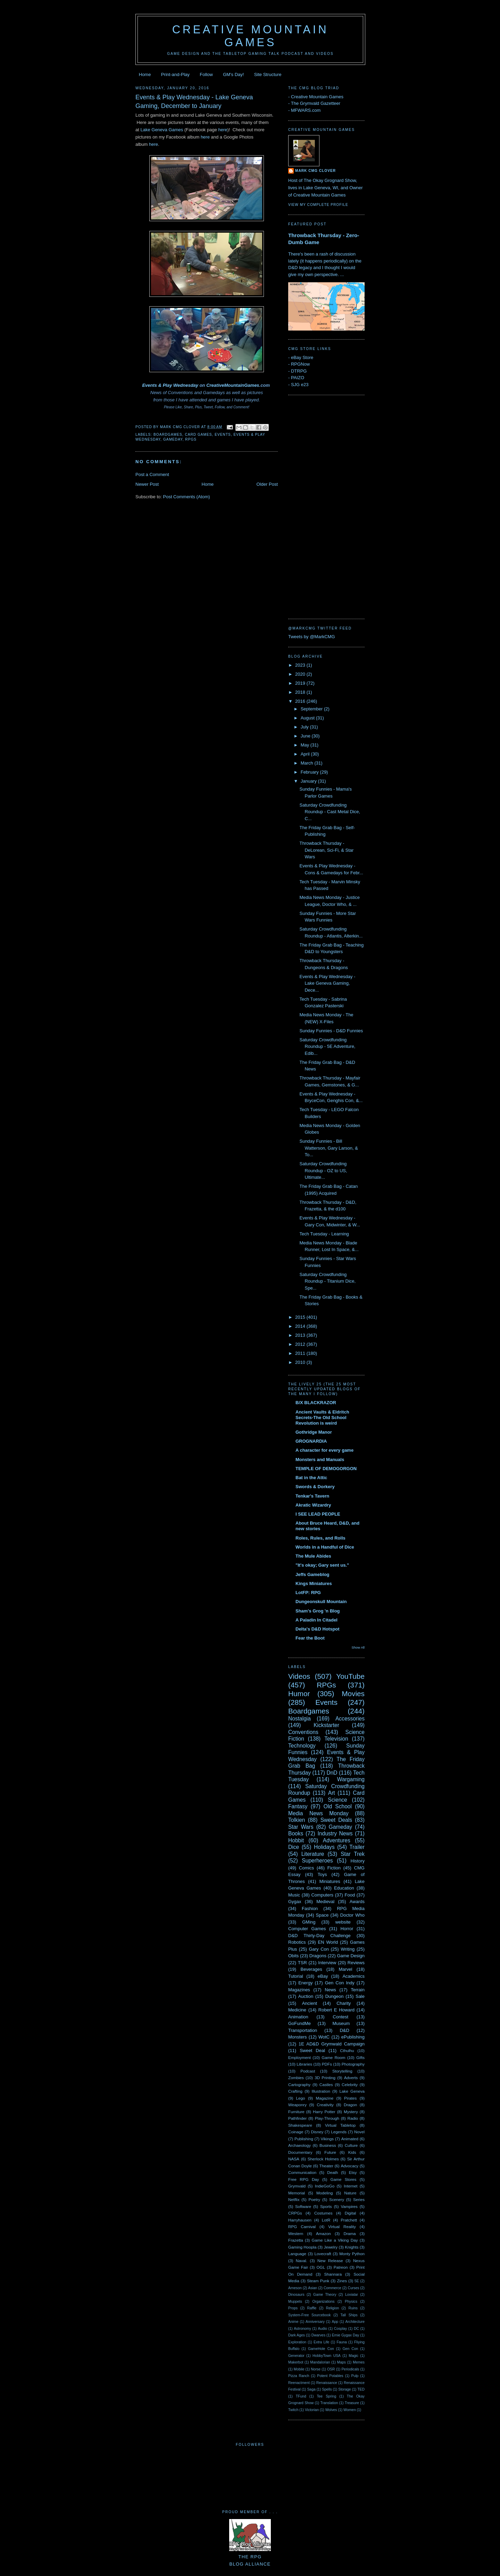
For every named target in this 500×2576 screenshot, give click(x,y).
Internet (351, 2186)
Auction (305, 1996)
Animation (298, 2016)
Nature (350, 2193)
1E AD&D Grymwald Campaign (332, 2043)
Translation (329, 2403)
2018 (301, 692)
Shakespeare (300, 2125)
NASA (293, 2159)
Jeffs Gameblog (312, 1574)
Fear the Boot (310, 1638)
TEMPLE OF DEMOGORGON (326, 1468)
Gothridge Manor (313, 1432)
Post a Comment (152, 474)
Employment (299, 2057)
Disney (317, 2131)
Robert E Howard (336, 2009)
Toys (322, 1874)
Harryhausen (299, 2220)
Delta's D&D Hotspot (317, 1629)
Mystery (351, 2111)
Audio (322, 2329)
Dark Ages (296, 2335)
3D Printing (325, 2077)
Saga (311, 2389)
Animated (349, 2138)
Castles (326, 2084)
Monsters (297, 2037)
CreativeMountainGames (232, 385)
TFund (301, 2396)
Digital (350, 2213)
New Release (330, 2260)
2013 (301, 1335)
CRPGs (295, 2213)
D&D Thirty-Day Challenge (319, 1935)
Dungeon (334, 1996)
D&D (344, 2030)
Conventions (303, 1732)
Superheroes (317, 1861)
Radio (353, 2118)
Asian (312, 2288)
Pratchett (349, 2220)
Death (332, 2172)
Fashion (310, 1908)
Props (293, 2308)
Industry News (334, 1833)
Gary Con (319, 1949)
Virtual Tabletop (340, 2125)
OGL (320, 2267)
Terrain (358, 1989)
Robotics (297, 1942)
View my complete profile (318, 205)
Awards (357, 1901)
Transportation (302, 2030)
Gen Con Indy (340, 1982)
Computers (322, 1895)
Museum (341, 2023)
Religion (332, 2308)
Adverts (351, 2077)
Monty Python (352, 2253)
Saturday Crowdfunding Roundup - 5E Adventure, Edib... (327, 1046)
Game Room (333, 2057)
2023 (301, 665)
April (306, 754)
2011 (301, 1353)
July (305, 727)
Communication (302, 2172)
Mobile (299, 2369)
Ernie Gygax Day (345, 2335)
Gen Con (350, 2349)
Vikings (327, 2138)
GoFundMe (299, 2023)
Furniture (296, 2111)
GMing (308, 1922)
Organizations (323, 2301)
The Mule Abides (313, 1556)
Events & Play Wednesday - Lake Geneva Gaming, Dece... (327, 983)
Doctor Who (352, 1915)
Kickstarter (326, 1725)
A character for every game (324, 1450)
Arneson (295, 2288)
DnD (331, 1773)
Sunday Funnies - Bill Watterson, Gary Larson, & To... (328, 1148)
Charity (343, 2003)
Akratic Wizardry (313, 1505)
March (308, 763)
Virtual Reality (342, 2226)
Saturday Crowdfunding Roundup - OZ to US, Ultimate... (323, 1170)
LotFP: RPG (308, 1592)
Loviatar (351, 2294)
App (335, 2322)
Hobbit (296, 1840)
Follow (206, 74)
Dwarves (318, 2335)
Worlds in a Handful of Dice (324, 1547)
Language (297, 2253)
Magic (353, 2356)
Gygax (294, 1901)
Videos (299, 1676)
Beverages (311, 1969)
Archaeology (299, 2145)
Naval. (301, 2260)
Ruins (353, 2308)
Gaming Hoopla (302, 2247)
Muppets (295, 2301)
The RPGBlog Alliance (250, 2557)
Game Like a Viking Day (335, 2240)
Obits (293, 1955)
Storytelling (342, 2071)
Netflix (293, 2199)
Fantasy (297, 1806)
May (305, 745)
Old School (338, 1806)
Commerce (332, 2288)
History (358, 1861)
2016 (301, 701)
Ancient (309, 2003)
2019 (301, 683)
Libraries (304, 2064)
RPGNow (300, 364)
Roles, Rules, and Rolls (320, 1538)
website (343, 1922)
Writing (348, 1949)
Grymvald (297, 2186)
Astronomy (302, 2329)
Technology (302, 1746)
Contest (340, 2016)
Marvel (345, 1969)
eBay (323, 1976)
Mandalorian (320, 2362)
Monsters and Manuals (319, 1459)
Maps (341, 2362)
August (308, 717)
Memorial (296, 2193)
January (309, 781)
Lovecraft (323, 2253)
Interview (327, 1962)
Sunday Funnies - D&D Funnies (331, 1030)
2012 (301, 1344)
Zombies (296, 2077)
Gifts (360, 2057)
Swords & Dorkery (315, 1486)
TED (361, 2389)
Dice (293, 1847)
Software (303, 2206)
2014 (301, 1326)
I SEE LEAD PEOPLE (317, 1514)
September (312, 708)
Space (322, 1915)
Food (350, 1895)
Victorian (312, 2410)
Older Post (267, 484)
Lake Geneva (352, 2091)
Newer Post (147, 484)
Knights (351, 2247)
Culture (351, 2145)
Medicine (297, 2009)
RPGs (191, 439)
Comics (306, 1867)
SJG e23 (300, 384)
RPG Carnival (302, 2226)
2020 (301, 674)
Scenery (336, 2199)
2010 (301, 1362)
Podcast (307, 2071)
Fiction (334, 1867)
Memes (359, 2362)
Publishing (303, 2138)
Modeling (324, 2193)
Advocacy (349, 2166)
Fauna (341, 2342)
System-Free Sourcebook (309, 2315)
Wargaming (351, 1779)
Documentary (300, 2152)
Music (294, 1895)
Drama (349, 2233)
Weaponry (297, 2104)
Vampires (349, 2206)
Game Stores (344, 2179)
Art (331, 1793)
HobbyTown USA (326, 2356)
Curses (353, 2288)
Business (327, 2145)
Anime (293, 2322)
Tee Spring (326, 2396)
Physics (351, 2301)
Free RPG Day (303, 2179)
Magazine (325, 2098)
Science (337, 1800)
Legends (339, 2131)
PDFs (327, 2064)
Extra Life (321, 2342)
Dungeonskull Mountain (321, 1601)
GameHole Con (321, 2349)
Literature (312, 1854)
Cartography (299, 2084)
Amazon (323, 2233)
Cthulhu (347, 2050)
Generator (296, 2356)
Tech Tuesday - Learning (324, 1233)
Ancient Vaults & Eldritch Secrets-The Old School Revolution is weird (322, 1417)
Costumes (323, 2213)
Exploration (297, 2342)
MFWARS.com (305, 110)
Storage (344, 2389)
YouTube (350, 1676)
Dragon (350, 2104)
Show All (358, 1647)
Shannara (333, 2274)
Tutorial (295, 1976)
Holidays (324, 1847)
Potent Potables (330, 2376)
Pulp (355, 2376)
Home (145, 74)
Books (295, 1833)
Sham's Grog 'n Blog (317, 1611)
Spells (327, 2389)
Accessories (350, 1718)
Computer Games (307, 1928)
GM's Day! (233, 74)
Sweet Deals (336, 1820)
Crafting (295, 2091)
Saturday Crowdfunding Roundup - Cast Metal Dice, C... (329, 811)
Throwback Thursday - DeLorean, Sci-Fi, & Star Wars (326, 850)
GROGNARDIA (311, 1441)
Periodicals (350, 2369)
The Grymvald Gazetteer (315, 103)
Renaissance (326, 2383)
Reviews (356, 1962)
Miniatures (329, 1881)
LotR (326, 2220)
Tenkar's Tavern (312, 1496)
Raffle (311, 2308)
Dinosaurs (296, 2294)
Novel (359, 2131)
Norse (315, 2369)
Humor (299, 1694)
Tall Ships (349, 2315)
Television (336, 1739)
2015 (301, 1317)
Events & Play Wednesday (170, 385)
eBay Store (302, 357)
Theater (326, 2166)
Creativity (325, 2104)
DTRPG (299, 371)
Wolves (331, 2410)
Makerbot (295, 2362)
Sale (360, 1996)
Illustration (321, 2091)
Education (344, 1888)
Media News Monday (318, 1813)
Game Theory (324, 2294)
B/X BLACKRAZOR (315, 1402)
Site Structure (268, 74)
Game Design (351, 1955)
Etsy (353, 2172)
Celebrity (350, 2084)
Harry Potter (324, 2111)
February (310, 772)
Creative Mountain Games (250, 36)
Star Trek (353, 1854)
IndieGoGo (325, 2186)
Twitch (293, 2410)
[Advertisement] (316, 506)
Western (295, 2233)
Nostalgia (299, 1718)
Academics (353, 1976)
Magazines (299, 1989)
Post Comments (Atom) (186, 496)
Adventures (336, 1840)
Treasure (352, 2403)
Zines (342, 2280)
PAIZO (297, 377)
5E (357, 2281)
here (222, 129)
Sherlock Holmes (323, 2159)
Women (349, 2410)
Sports (326, 2206)
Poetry (314, 2199)
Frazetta (295, 2240)
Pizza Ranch (298, 2376)
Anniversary (315, 2322)
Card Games (198, 434)
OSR (331, 2369)
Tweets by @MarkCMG (311, 636)
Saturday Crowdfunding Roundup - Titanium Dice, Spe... (327, 1281)
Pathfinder (297, 2118)
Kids (352, 2152)
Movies (353, 1694)
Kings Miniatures (313, 1583)
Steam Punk (318, 2280)
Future (330, 2152)
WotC (324, 2037)
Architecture (355, 2322)
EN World (328, 1942)
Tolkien (296, 1820)
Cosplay (340, 2329)
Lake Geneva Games (161, 129)
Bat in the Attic (311, 1477)
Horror (347, 1928)
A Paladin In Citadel (316, 1620)
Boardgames (167, 434)
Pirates (350, 2098)
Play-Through (327, 2118)
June (306, 736)
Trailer (357, 1847)
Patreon (341, 2267)
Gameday (173, 439)
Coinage (295, 2131)
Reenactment (299, 2383)
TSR (302, 1962)
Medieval (325, 1901)
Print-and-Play (175, 74)
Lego (300, 2098)
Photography (353, 2064)
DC (356, 2329)
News (330, 1989)
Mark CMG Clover (315, 171)
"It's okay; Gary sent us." (322, 1565)
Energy (305, 1982)
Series (359, 2199)
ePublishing (353, 2037)
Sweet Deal (312, 2050)
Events (223, 434)
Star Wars (301, 1827)
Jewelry (331, 2247)
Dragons (317, 1955)
